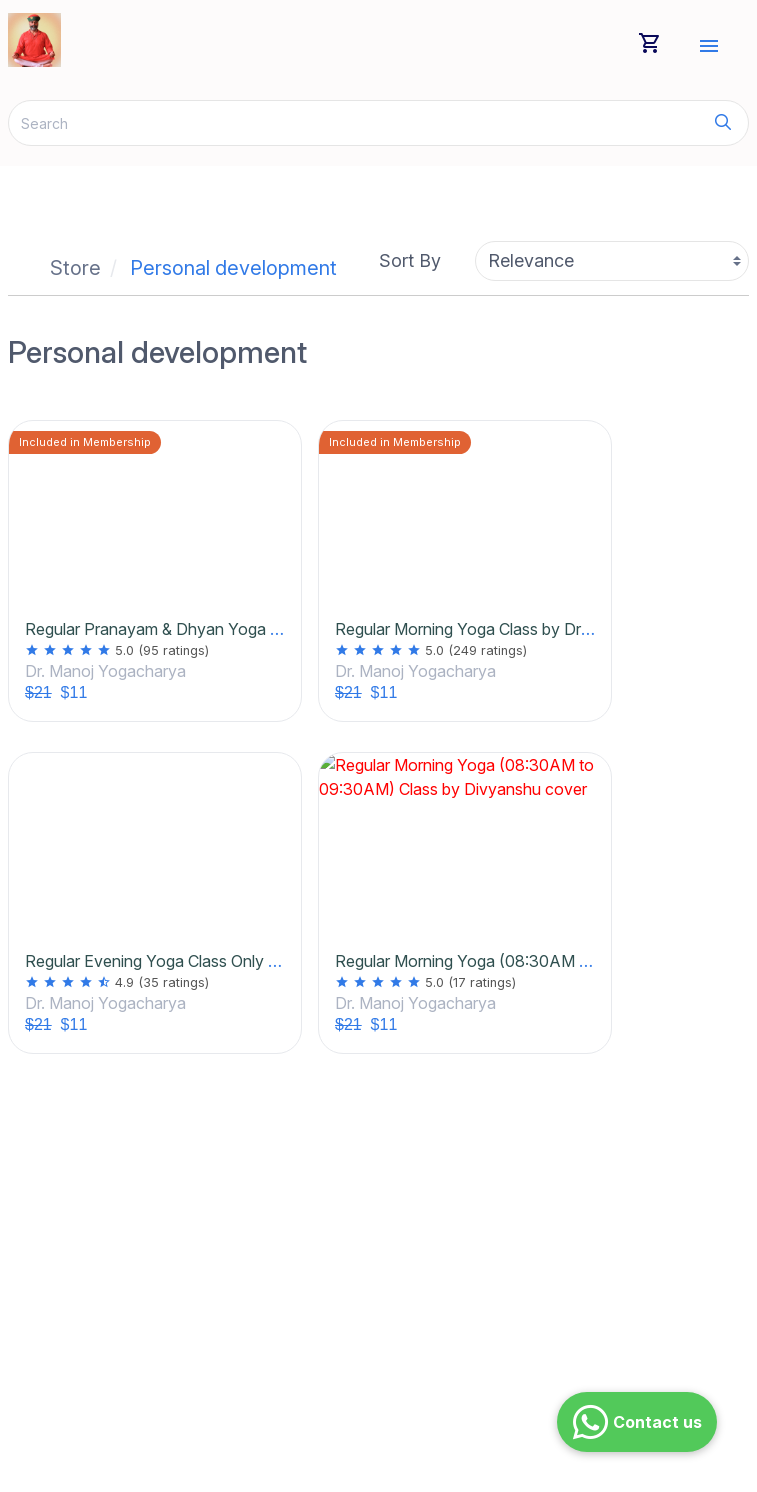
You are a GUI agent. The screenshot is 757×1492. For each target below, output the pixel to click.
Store (75, 268)
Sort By (410, 260)
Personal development (233, 268)
